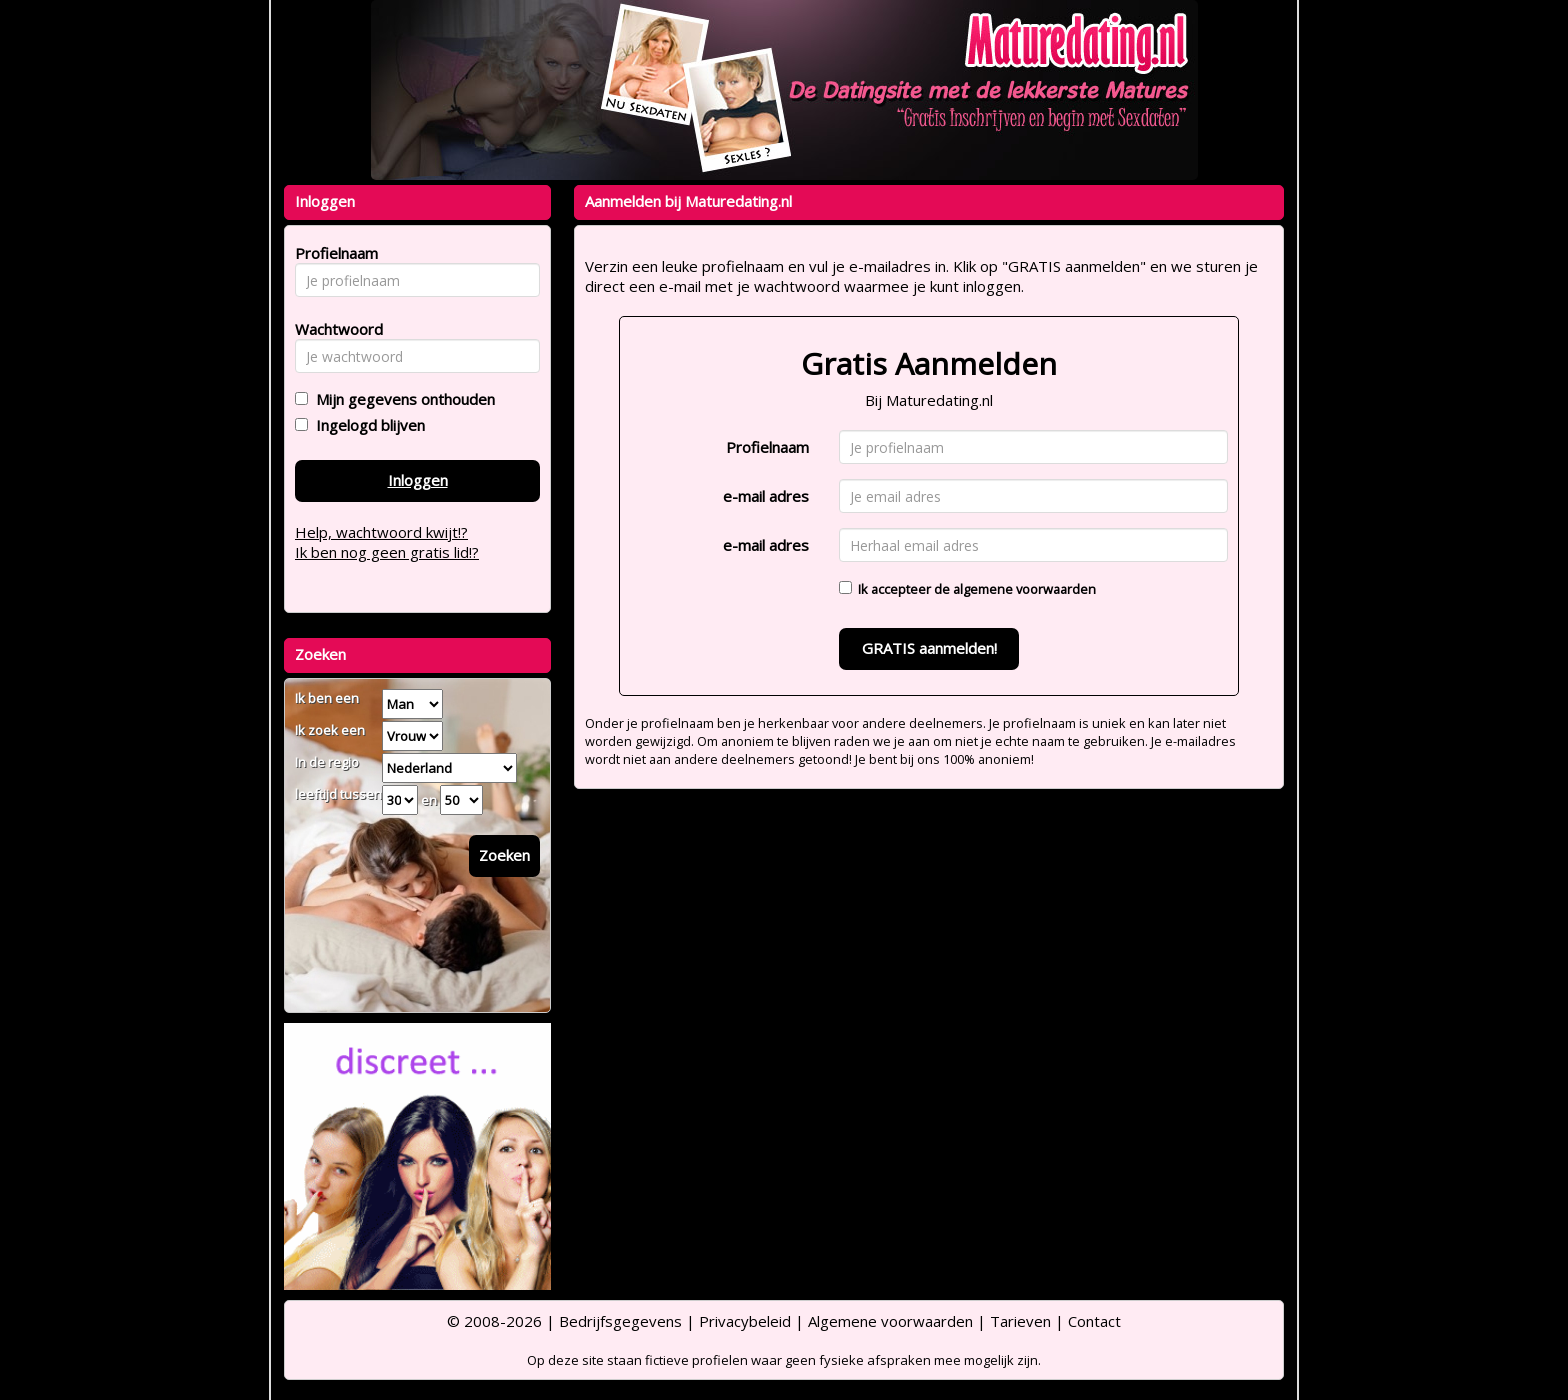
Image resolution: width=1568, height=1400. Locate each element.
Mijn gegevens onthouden (401, 399)
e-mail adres (766, 496)
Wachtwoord (333, 329)
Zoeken (504, 855)
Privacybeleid (745, 1321)
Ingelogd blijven (366, 425)
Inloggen (418, 480)
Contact (1094, 1321)
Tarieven (1020, 1321)
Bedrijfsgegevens (620, 1321)
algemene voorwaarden (1024, 589)
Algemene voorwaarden (890, 1321)
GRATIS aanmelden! (929, 648)
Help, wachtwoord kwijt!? (381, 532)
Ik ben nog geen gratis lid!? (387, 552)
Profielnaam (767, 447)
